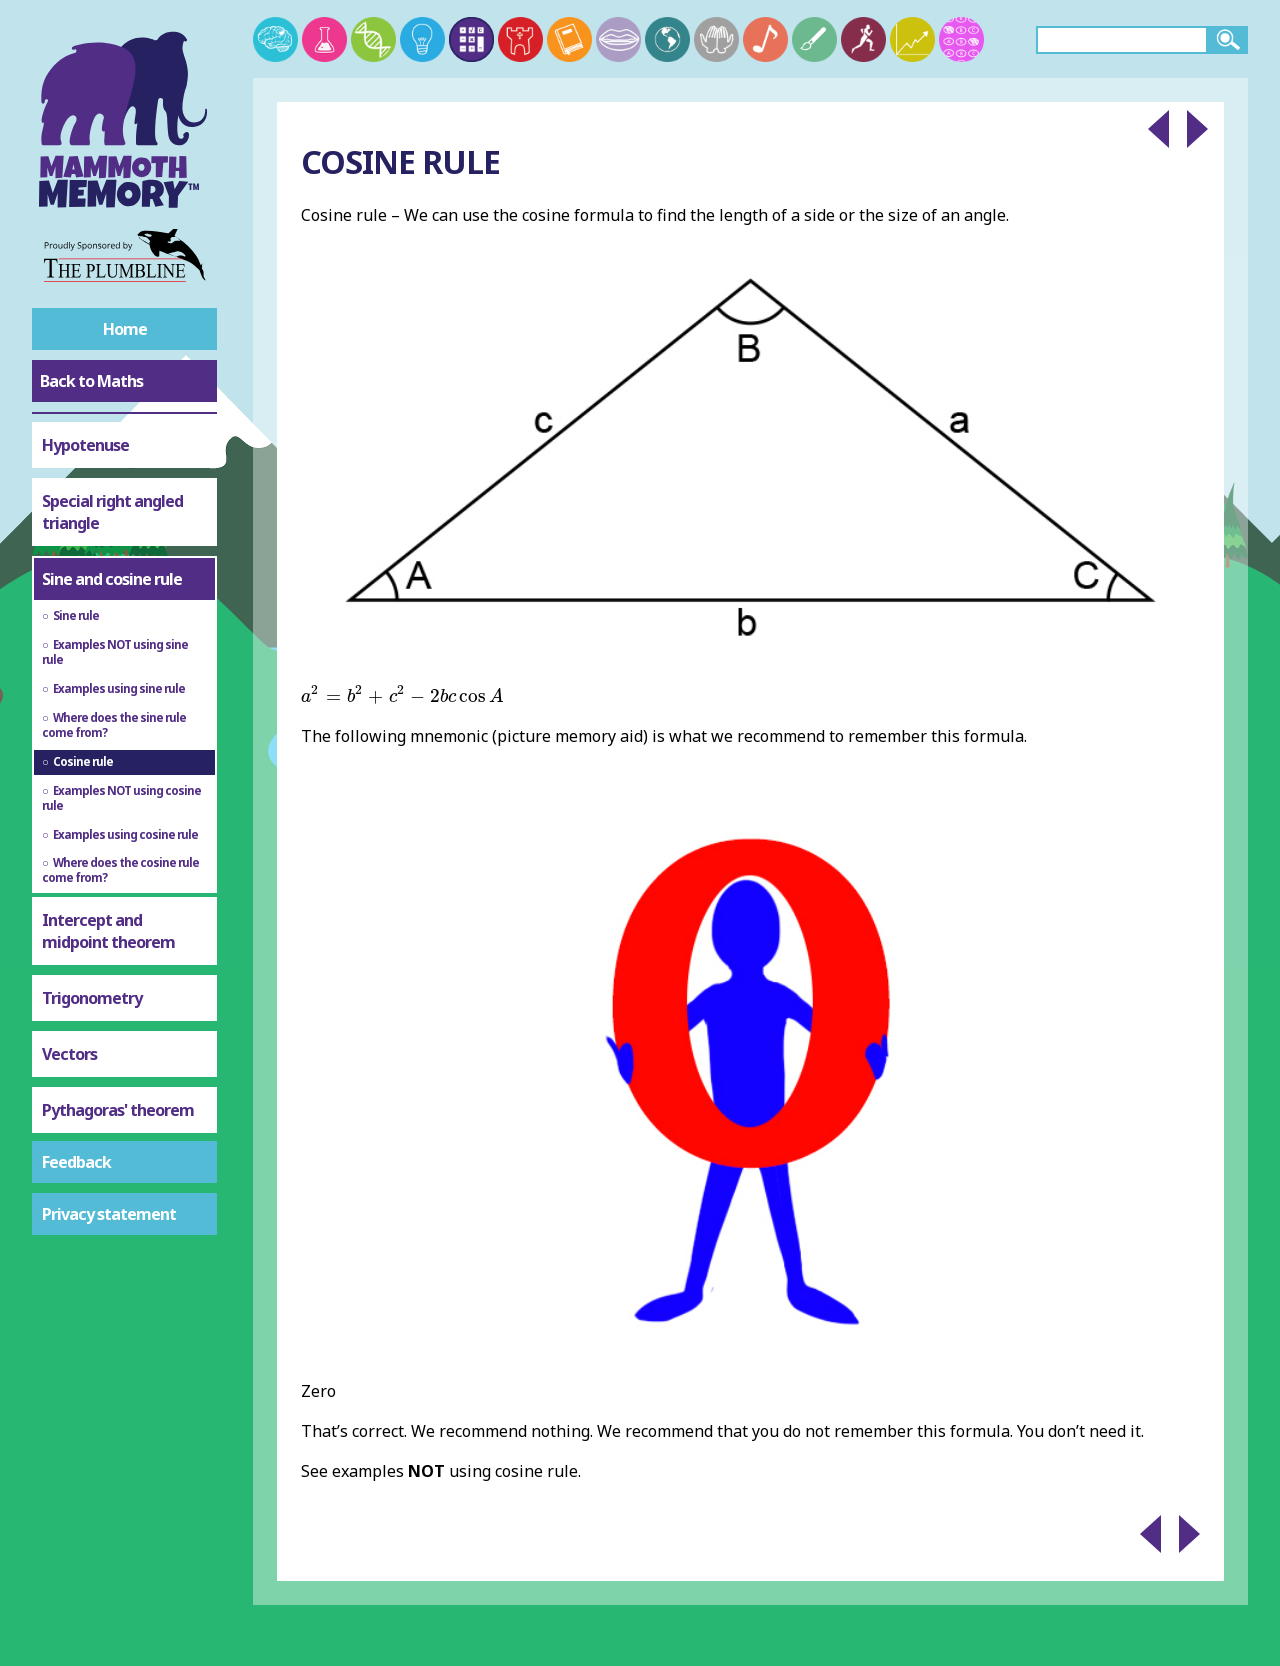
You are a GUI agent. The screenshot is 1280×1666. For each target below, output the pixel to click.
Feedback (76, 1162)
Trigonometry (92, 998)
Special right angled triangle (112, 512)
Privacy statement (109, 1214)
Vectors (69, 1054)
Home (125, 329)
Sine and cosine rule (112, 579)
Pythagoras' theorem (118, 1110)
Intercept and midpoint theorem (108, 931)
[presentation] (402, 694)
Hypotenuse (85, 445)
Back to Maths (91, 381)
